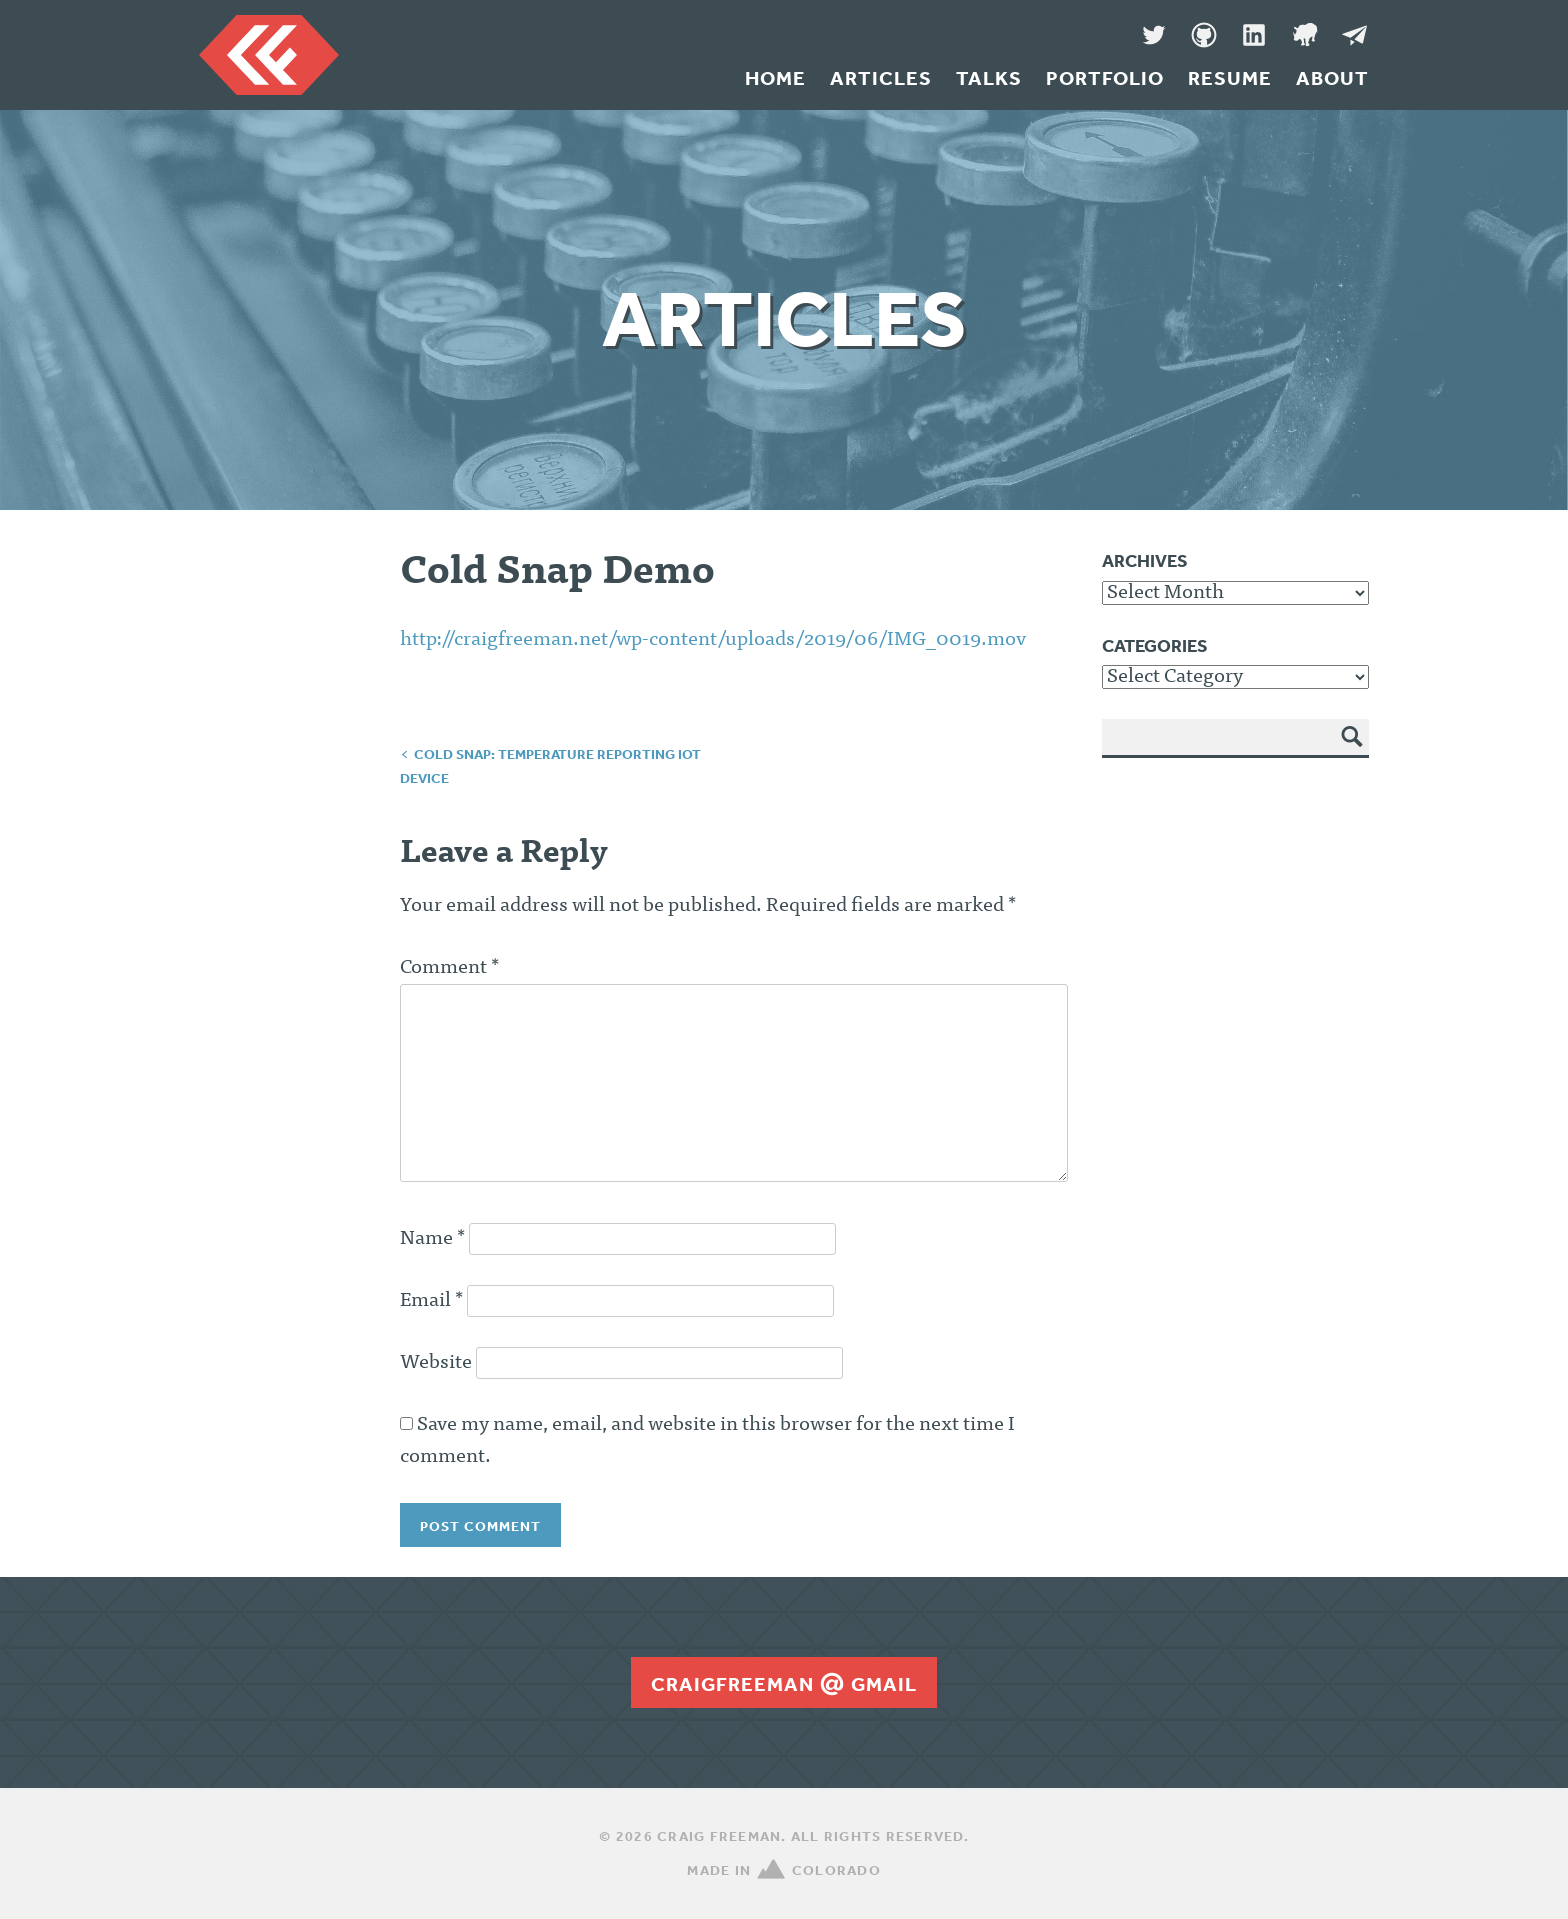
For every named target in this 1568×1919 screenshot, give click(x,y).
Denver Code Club (1304, 35)
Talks (989, 78)
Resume (1230, 78)
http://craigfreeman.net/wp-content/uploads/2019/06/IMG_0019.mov (713, 640)
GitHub (1204, 35)
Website (436, 1363)
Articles (881, 78)
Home (775, 78)
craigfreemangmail (784, 1684)
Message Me (1354, 35)
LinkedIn (1254, 35)
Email (431, 1301)
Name (432, 1239)
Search (1353, 751)
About (1332, 78)
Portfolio (1105, 78)
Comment (449, 968)
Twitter (1154, 35)
